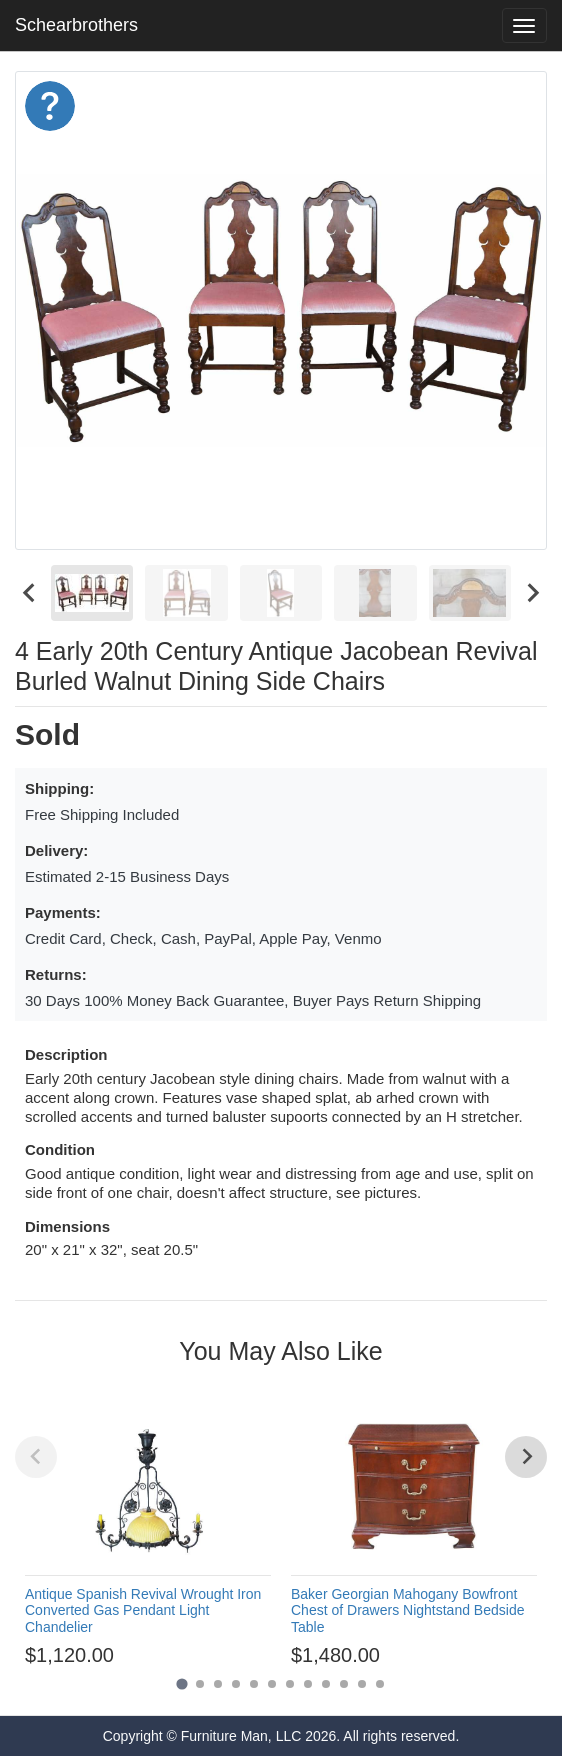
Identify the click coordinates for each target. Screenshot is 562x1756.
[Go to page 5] (254, 1684)
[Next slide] (532, 593)
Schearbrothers (76, 25)
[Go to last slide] (30, 593)
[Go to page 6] (272, 1684)
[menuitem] (92, 593)
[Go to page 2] (200, 1684)
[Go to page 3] (218, 1684)
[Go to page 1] (181, 1683)
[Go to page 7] (290, 1684)
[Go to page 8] (308, 1684)
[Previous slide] (36, 1457)
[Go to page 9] (326, 1684)
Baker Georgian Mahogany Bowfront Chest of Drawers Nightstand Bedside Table (407, 1611)
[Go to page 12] (380, 1684)
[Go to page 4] (236, 1684)
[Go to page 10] (344, 1684)
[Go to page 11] (362, 1684)
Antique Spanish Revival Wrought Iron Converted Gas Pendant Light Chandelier (143, 1611)
